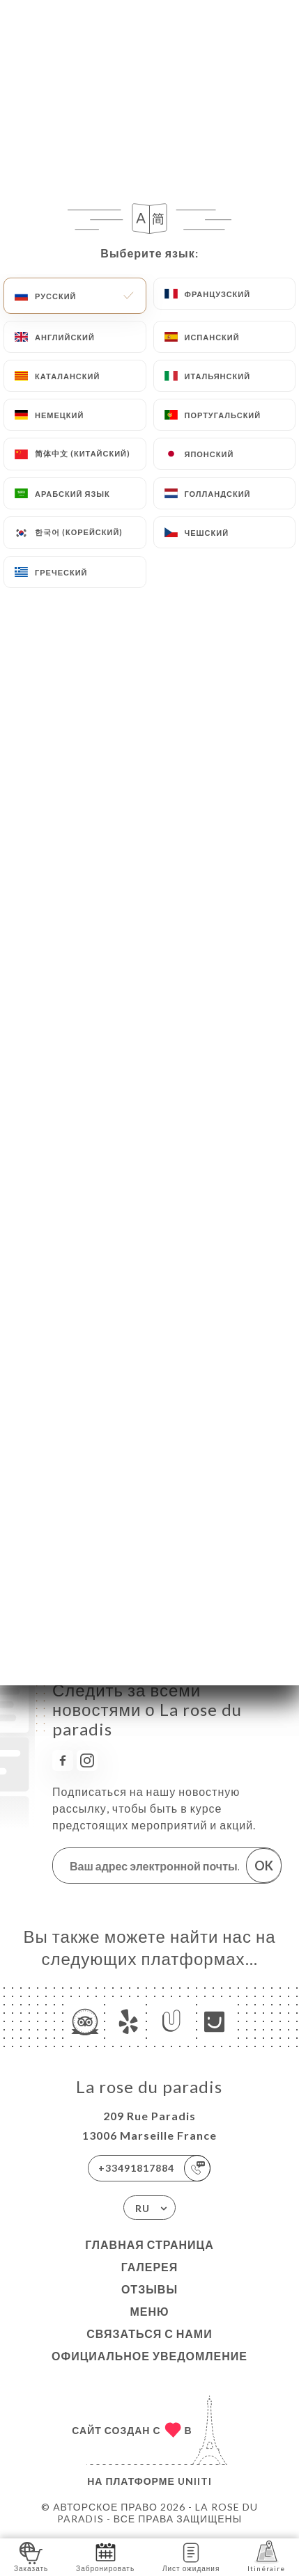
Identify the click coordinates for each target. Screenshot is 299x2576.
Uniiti (195, 2481)
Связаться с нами (149, 2333)
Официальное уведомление (149, 2355)
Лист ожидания (191, 2556)
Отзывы (149, 2289)
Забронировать (105, 2556)
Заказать (31, 2556)
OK (263, 1865)
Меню (149, 2311)
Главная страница (149, 2244)
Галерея (149, 2266)
